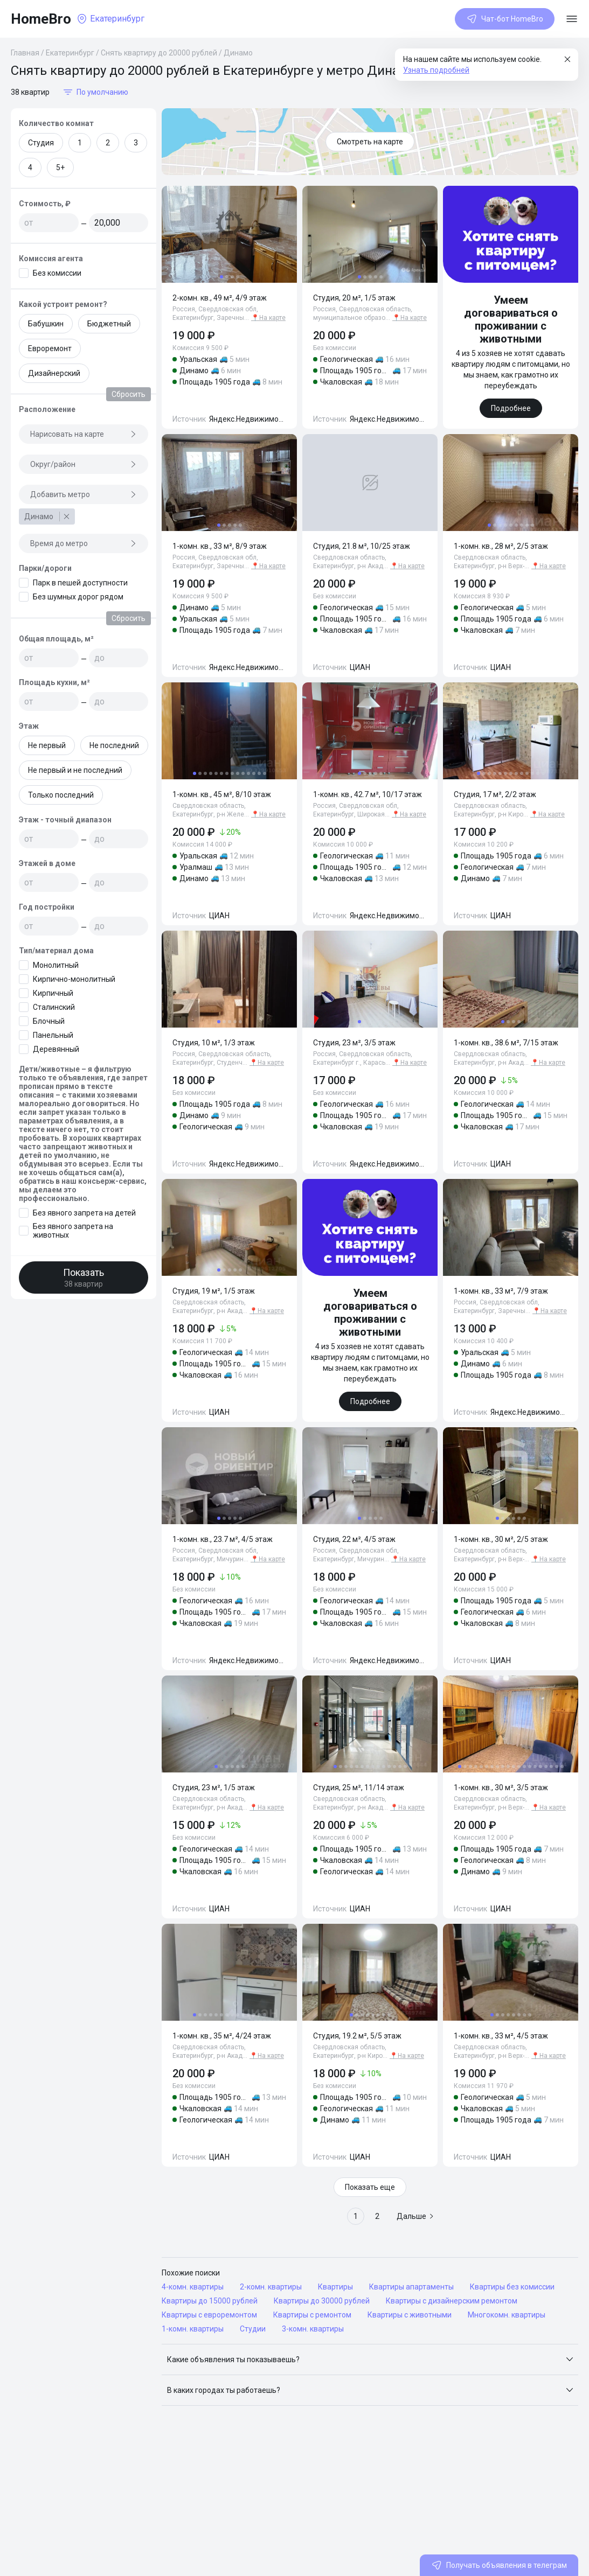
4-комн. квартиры (193, 2286)
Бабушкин (46, 323)
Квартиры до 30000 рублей (322, 2300)
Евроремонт (50, 348)
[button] (370, 2359)
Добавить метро (83, 494)
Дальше (415, 2216)
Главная (25, 52)
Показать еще (370, 2187)
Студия (41, 142)
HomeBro (41, 19)
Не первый (47, 745)
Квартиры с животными (410, 2314)
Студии (253, 2328)
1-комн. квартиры (193, 2328)
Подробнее (511, 408)
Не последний (114, 745)
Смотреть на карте (370, 141)
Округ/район (83, 464)
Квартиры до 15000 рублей (210, 2300)
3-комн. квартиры (313, 2328)
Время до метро (83, 543)
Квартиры (335, 2286)
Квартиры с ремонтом (312, 2314)
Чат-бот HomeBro (504, 18)
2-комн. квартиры (271, 2286)
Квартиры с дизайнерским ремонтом (451, 2300)
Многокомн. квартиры (506, 2314)
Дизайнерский (54, 373)
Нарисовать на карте (83, 434)
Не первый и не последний (75, 770)
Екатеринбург (70, 52)
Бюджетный (109, 323)
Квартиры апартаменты (411, 2286)
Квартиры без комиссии (512, 2286)
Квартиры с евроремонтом (209, 2314)
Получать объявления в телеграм (499, 2565)
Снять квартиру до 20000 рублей (159, 52)
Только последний (61, 795)
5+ (60, 167)
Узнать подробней (436, 70)
